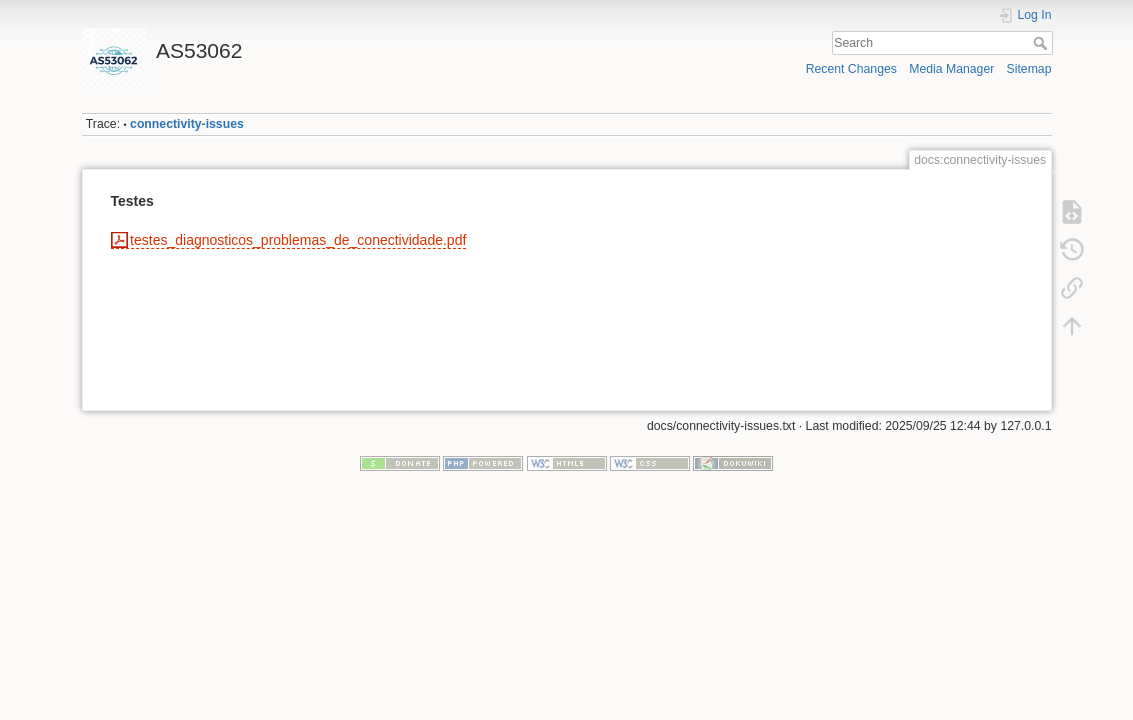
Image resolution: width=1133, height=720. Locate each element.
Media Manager (951, 69)
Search (1042, 43)
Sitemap (1029, 69)
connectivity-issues (187, 124)
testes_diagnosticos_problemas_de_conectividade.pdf (298, 240)
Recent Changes (851, 69)
